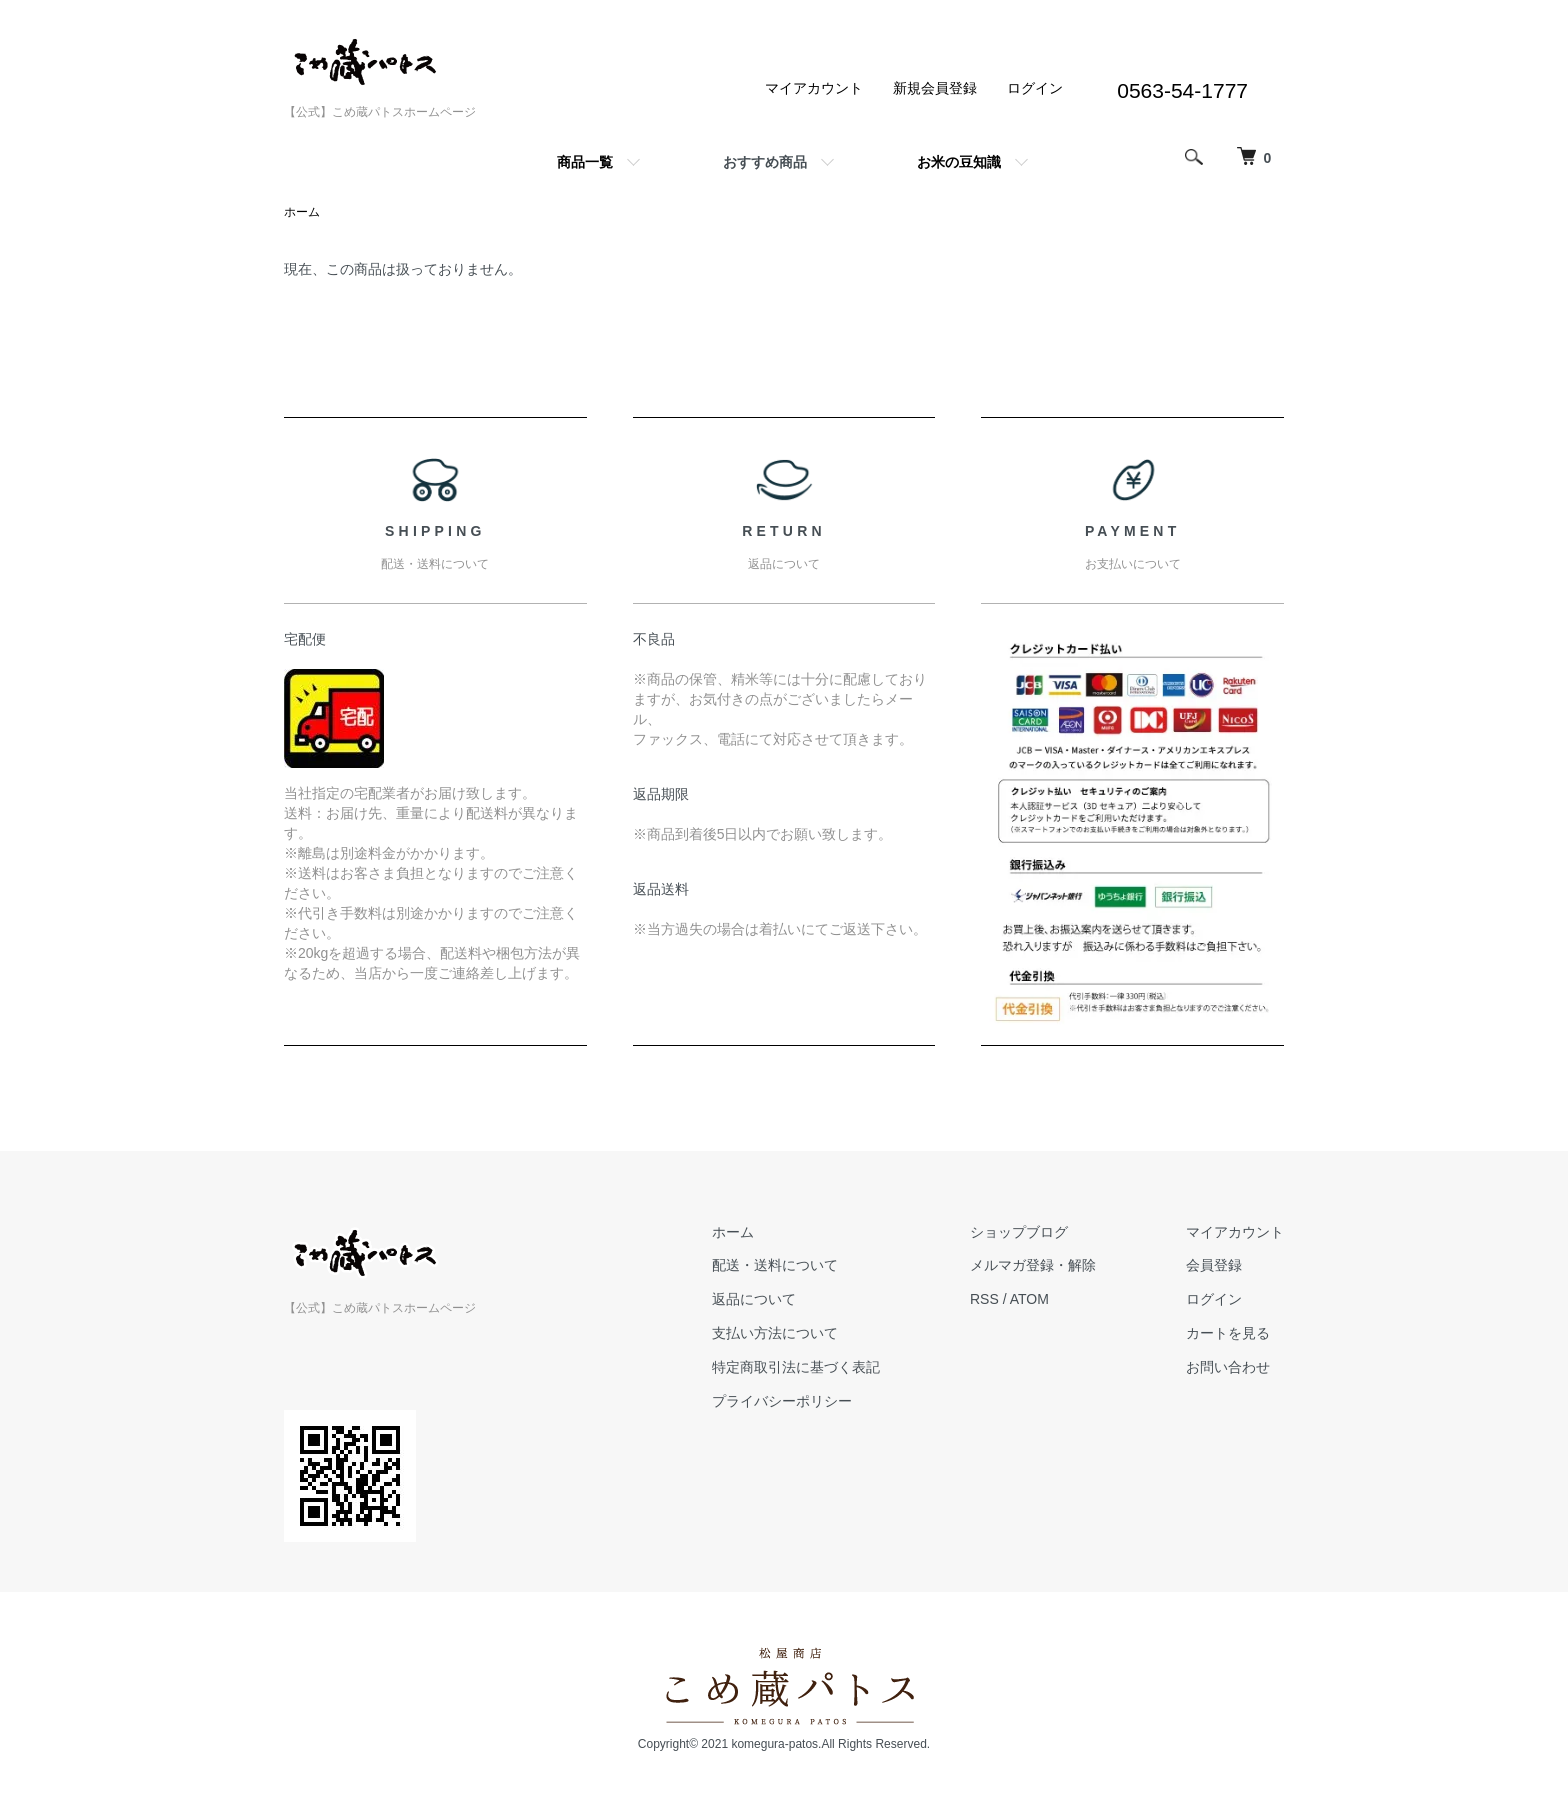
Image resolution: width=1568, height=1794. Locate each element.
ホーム (302, 212)
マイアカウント (814, 88)
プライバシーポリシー (782, 1401)
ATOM (1029, 1299)
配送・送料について (775, 1265)
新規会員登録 (935, 88)
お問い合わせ (1228, 1367)
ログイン (1035, 88)
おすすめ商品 (765, 162)
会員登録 (1214, 1265)
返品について (754, 1299)
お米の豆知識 (959, 162)
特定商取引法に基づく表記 (796, 1367)
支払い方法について (775, 1333)
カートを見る (1228, 1333)
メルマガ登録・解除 (1033, 1265)
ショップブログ (1019, 1232)
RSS (984, 1299)
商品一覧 (585, 162)
